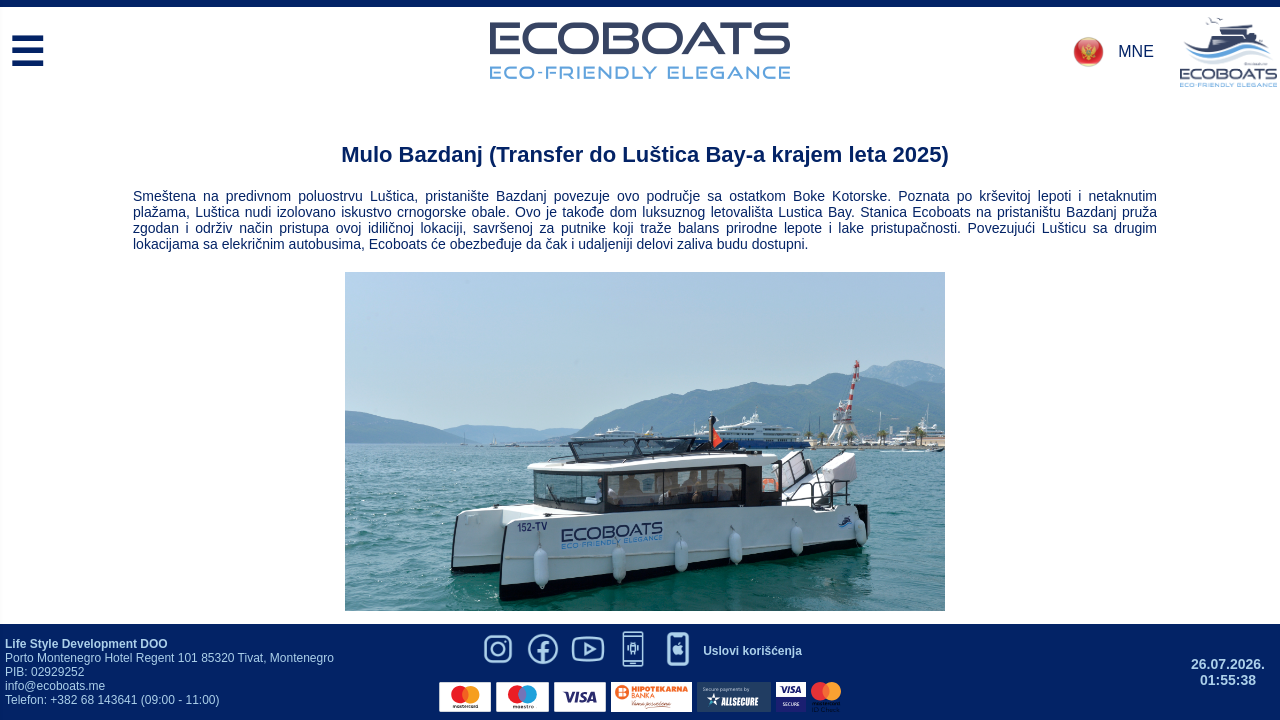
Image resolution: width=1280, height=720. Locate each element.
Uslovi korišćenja (752, 651)
